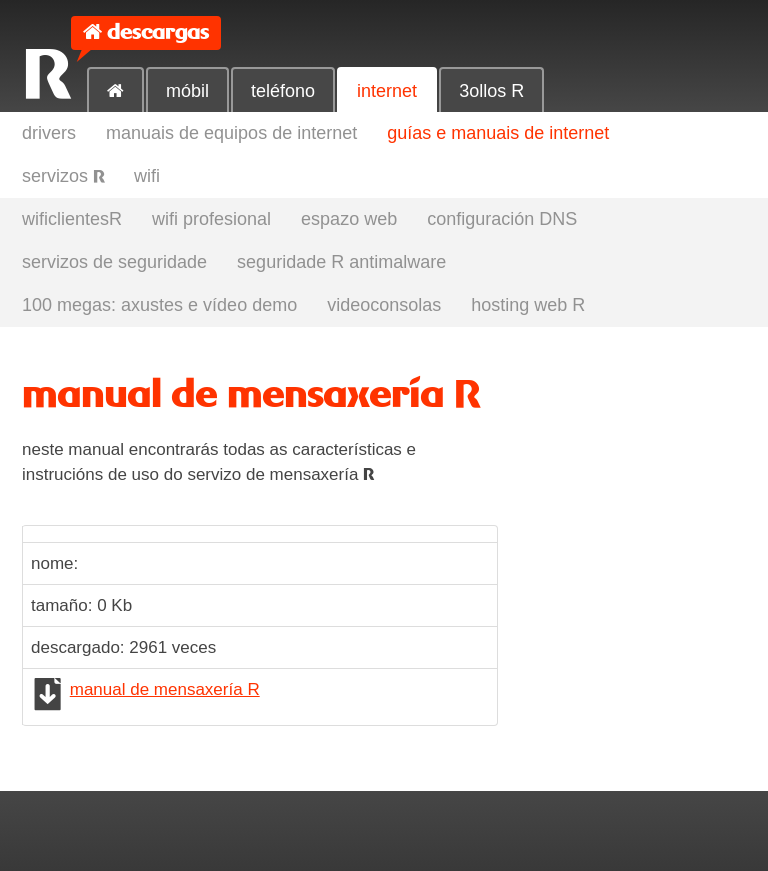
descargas (158, 32)
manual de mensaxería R (165, 689)
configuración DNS (502, 219)
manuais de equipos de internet (231, 133)
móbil (187, 91)
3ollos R (491, 91)
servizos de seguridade (114, 262)
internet (387, 91)
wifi (147, 176)
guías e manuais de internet (498, 133)
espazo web (349, 219)
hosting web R (528, 305)
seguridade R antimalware (341, 262)
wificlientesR (72, 219)
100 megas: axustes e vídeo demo (159, 305)
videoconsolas (384, 305)
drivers (49, 133)
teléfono (283, 91)
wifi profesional (211, 219)
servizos (63, 176)
